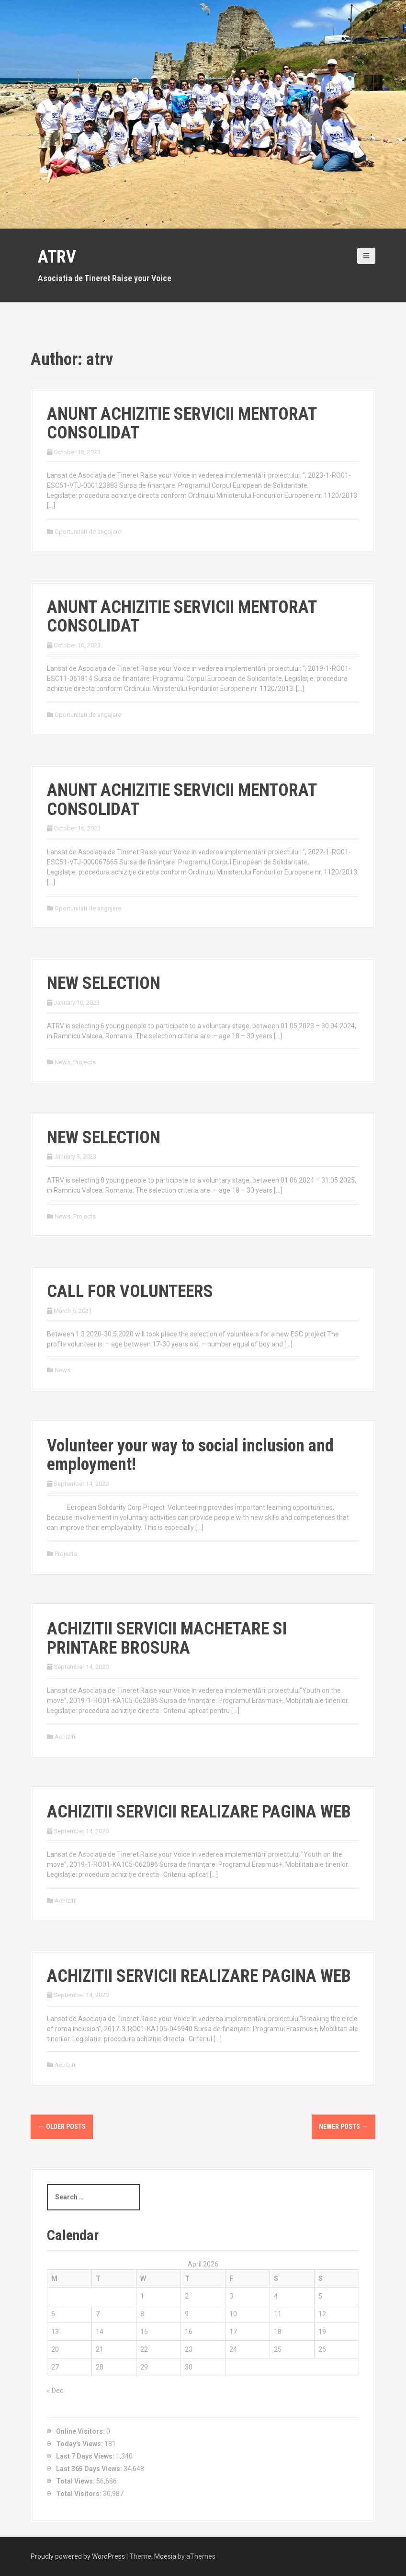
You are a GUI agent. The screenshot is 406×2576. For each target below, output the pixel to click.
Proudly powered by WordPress (78, 2556)
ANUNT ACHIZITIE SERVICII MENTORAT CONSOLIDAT (181, 423)
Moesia (165, 2556)
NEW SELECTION (103, 983)
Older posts (62, 2126)
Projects (84, 1062)
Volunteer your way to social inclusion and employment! (190, 1455)
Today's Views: (80, 2444)
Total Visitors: (79, 2493)
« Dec (55, 2390)
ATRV (57, 257)
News (62, 1062)
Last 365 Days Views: (90, 2468)
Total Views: (76, 2481)
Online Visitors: (81, 2431)
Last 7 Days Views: (86, 2456)
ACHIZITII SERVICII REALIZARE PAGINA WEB (199, 1812)
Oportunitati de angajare (88, 531)
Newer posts (343, 2126)
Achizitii (66, 1736)
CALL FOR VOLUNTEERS (130, 1291)
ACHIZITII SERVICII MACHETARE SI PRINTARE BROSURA (167, 1638)
